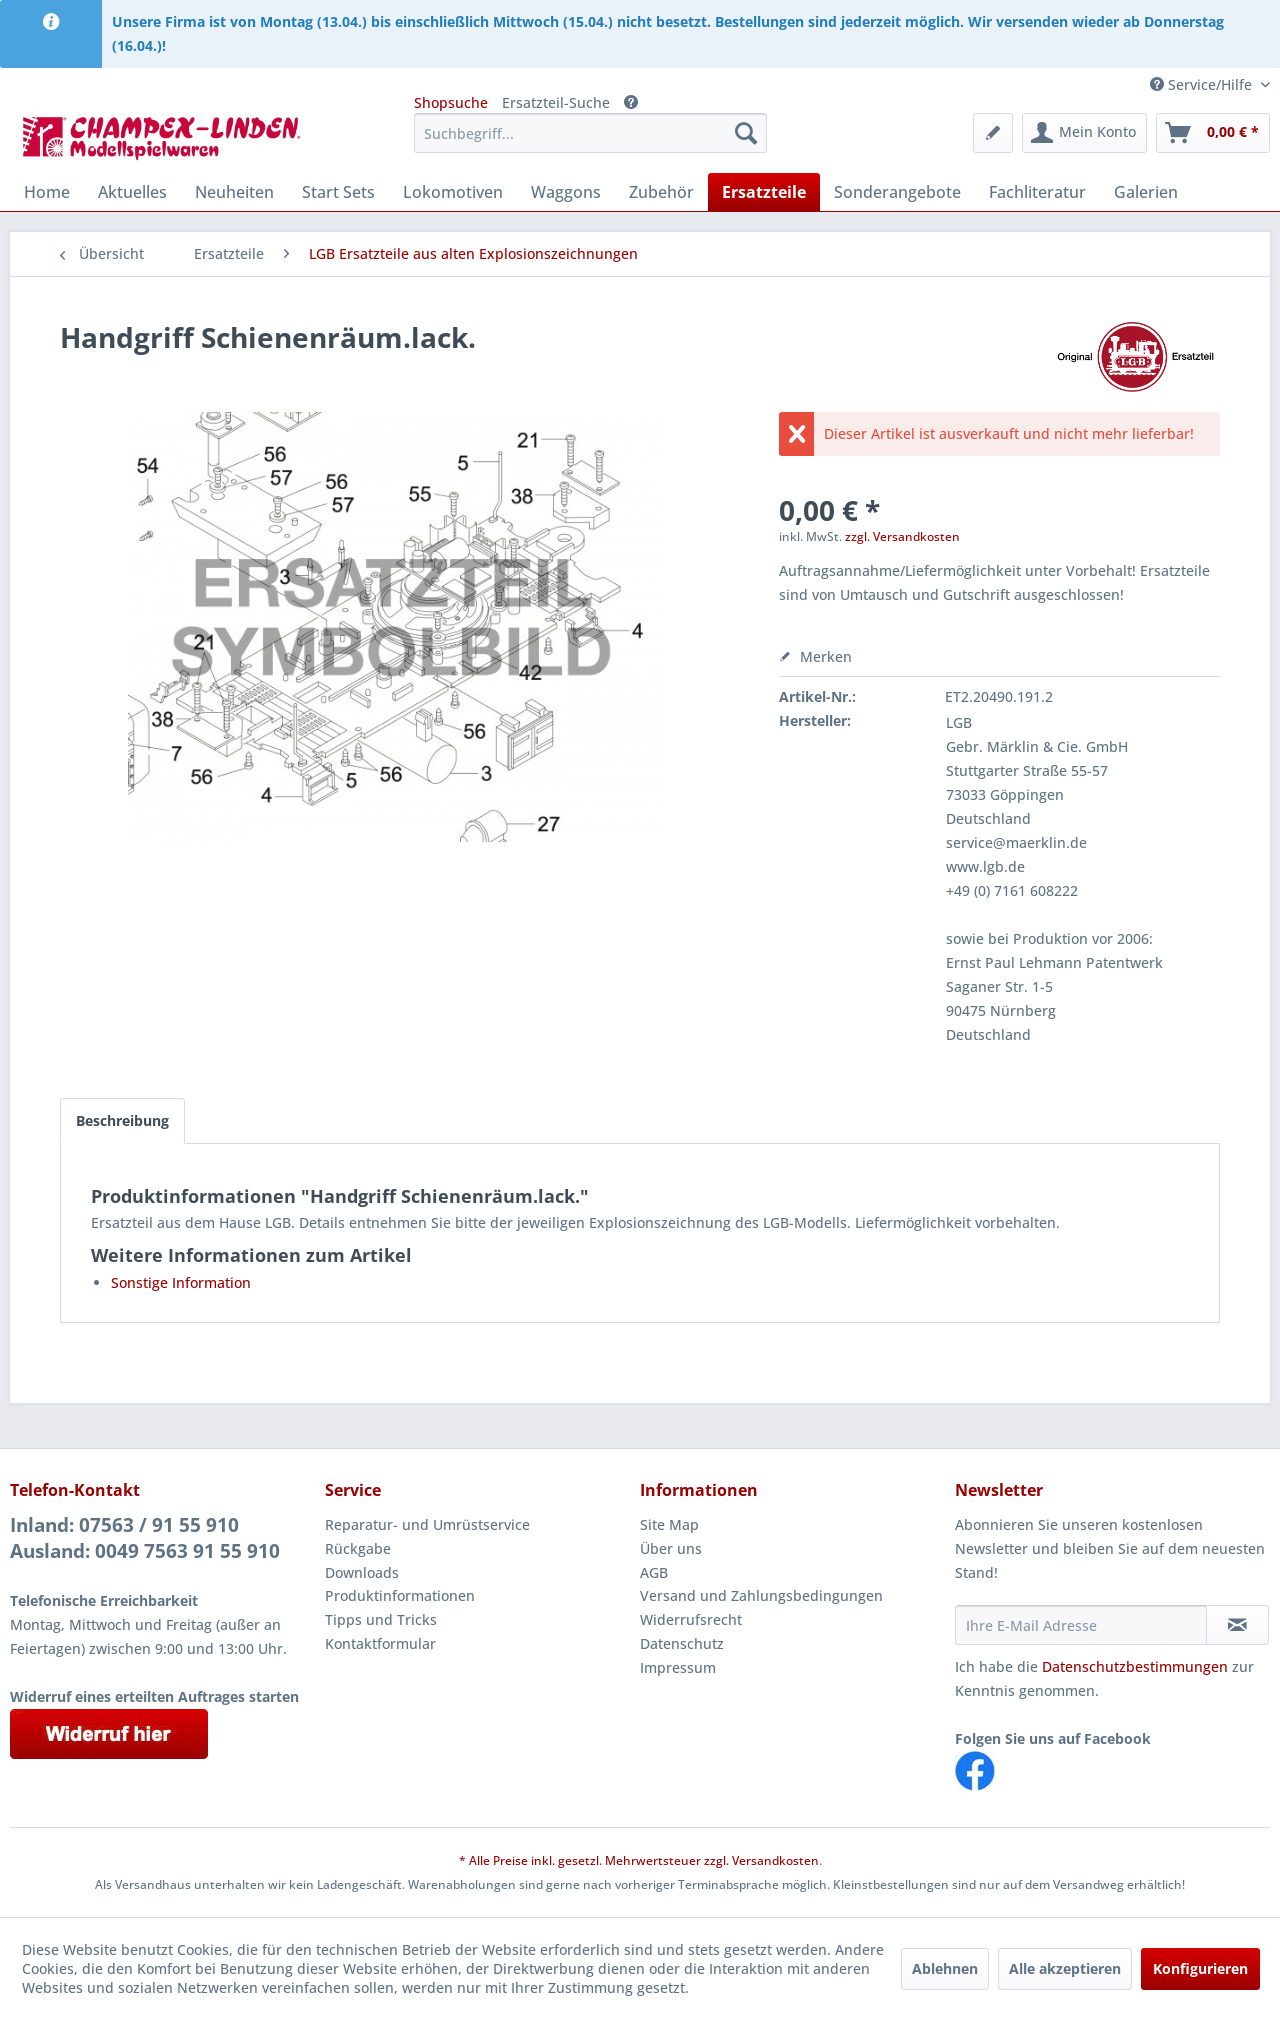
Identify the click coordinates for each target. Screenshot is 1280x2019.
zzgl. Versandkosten (902, 536)
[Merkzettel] (993, 133)
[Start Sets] (338, 192)
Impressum (678, 1667)
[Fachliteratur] (1037, 192)
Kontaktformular (380, 1643)
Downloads (362, 1572)
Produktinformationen (400, 1595)
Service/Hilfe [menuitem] (1203, 84)
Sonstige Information (181, 1282)
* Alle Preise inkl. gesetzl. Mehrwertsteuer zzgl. (595, 1860)
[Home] (47, 192)
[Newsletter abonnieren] (1237, 1625)
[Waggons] (566, 192)
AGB (654, 1572)
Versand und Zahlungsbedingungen (761, 1595)
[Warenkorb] (1213, 133)
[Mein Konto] (1084, 133)
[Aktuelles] (132, 192)
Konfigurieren (1200, 1968)
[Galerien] (1146, 192)
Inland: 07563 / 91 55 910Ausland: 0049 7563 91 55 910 (145, 1538)
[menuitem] (590, 133)
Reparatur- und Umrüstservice (427, 1524)
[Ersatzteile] (764, 192)
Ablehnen (945, 1968)
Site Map (669, 1524)
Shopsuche (451, 102)
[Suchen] (746, 133)
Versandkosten (775, 1860)
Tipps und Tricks (381, 1619)
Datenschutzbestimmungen (1135, 1666)
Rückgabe (358, 1548)
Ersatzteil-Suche (556, 102)
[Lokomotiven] (453, 192)
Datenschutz (682, 1643)
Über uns (671, 1548)
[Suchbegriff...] (590, 133)
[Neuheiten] (234, 192)
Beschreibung (122, 1120)
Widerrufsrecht (691, 1619)
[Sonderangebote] (897, 192)
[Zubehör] (661, 192)
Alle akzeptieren (1065, 1968)
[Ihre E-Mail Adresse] (1081, 1625)
